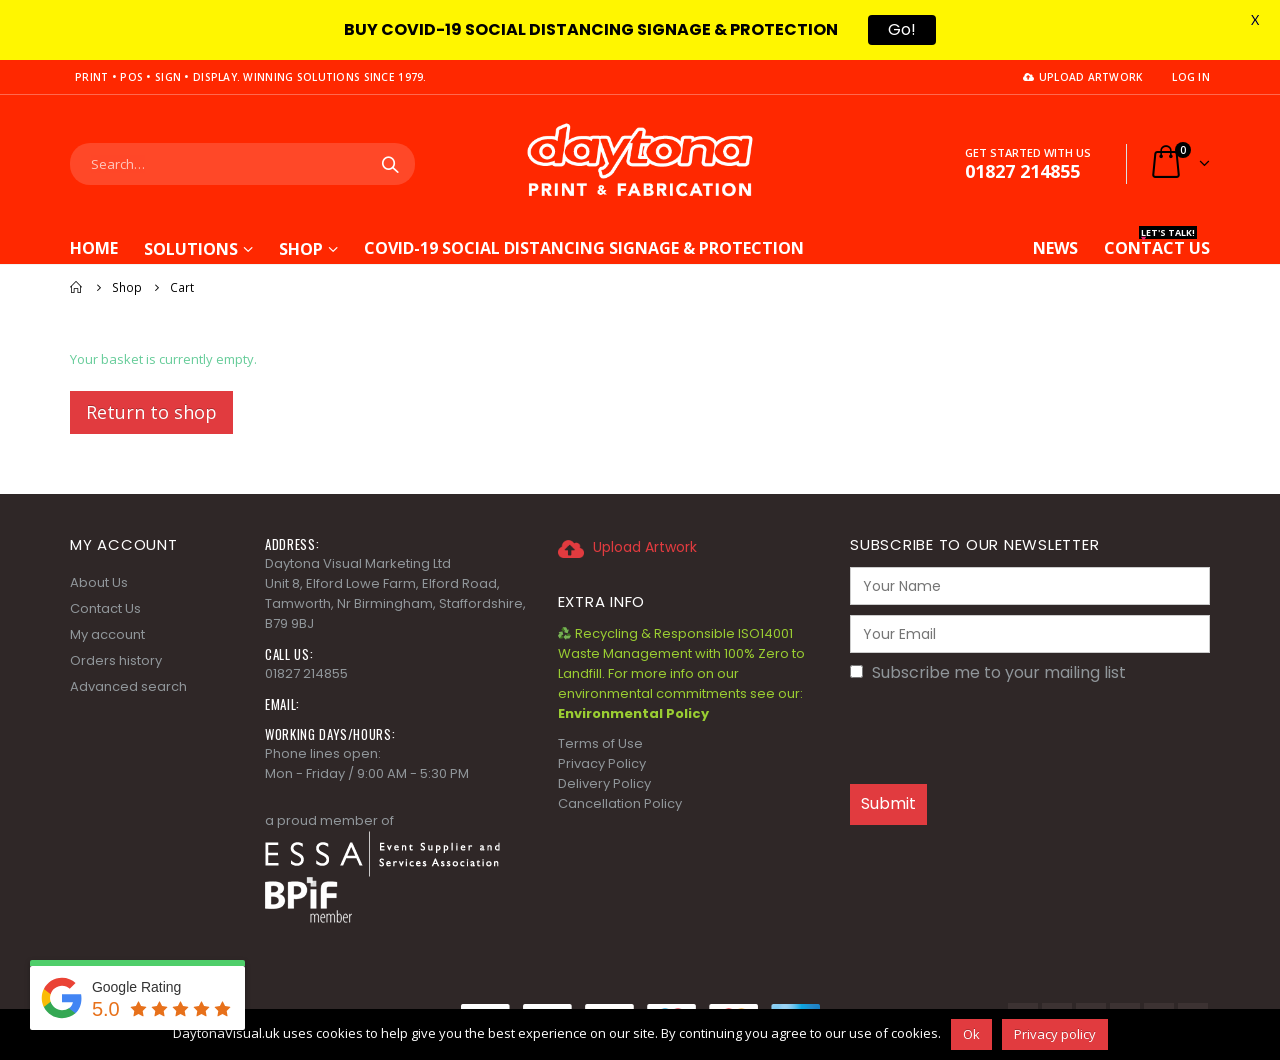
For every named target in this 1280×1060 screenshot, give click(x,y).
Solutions (191, 249)
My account (107, 634)
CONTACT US (1157, 246)
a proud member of (329, 820)
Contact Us (105, 608)
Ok (971, 1034)
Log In (1191, 77)
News (1055, 248)
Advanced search (128, 686)
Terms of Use (600, 743)
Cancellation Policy (620, 803)
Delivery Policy (604, 783)
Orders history (116, 660)
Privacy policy (1055, 1034)
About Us (99, 582)
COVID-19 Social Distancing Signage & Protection (584, 246)
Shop (301, 249)
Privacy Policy (602, 763)
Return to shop (151, 412)
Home (94, 248)
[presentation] (1002, 735)
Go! (902, 29)
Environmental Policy (633, 713)
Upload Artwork (1083, 77)
